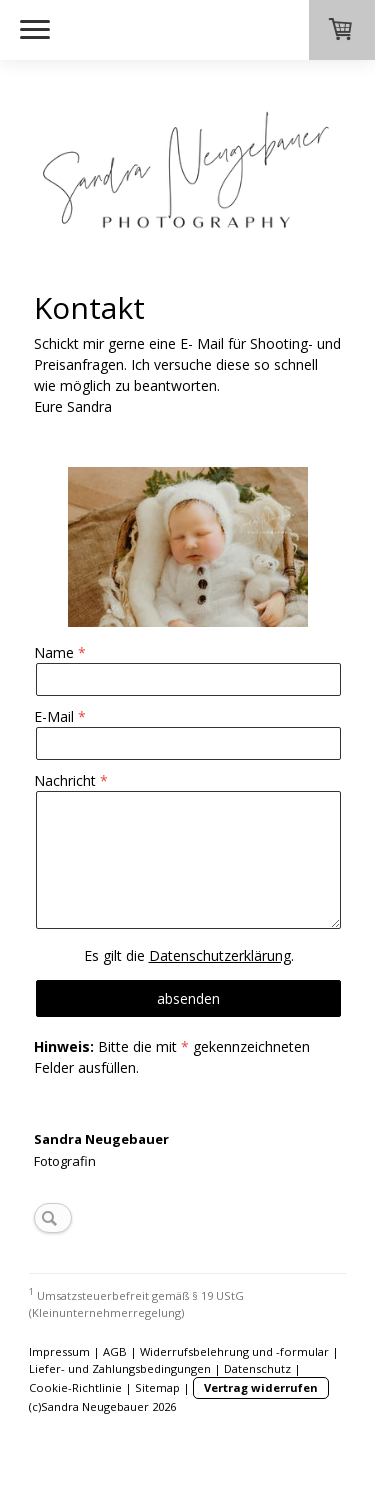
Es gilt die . (189, 955)
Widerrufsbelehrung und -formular (234, 1351)
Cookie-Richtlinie (75, 1387)
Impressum (59, 1351)
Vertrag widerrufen (261, 1387)
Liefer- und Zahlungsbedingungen (120, 1368)
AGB (115, 1351)
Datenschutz (257, 1368)
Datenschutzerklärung (220, 955)
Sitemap (157, 1387)
